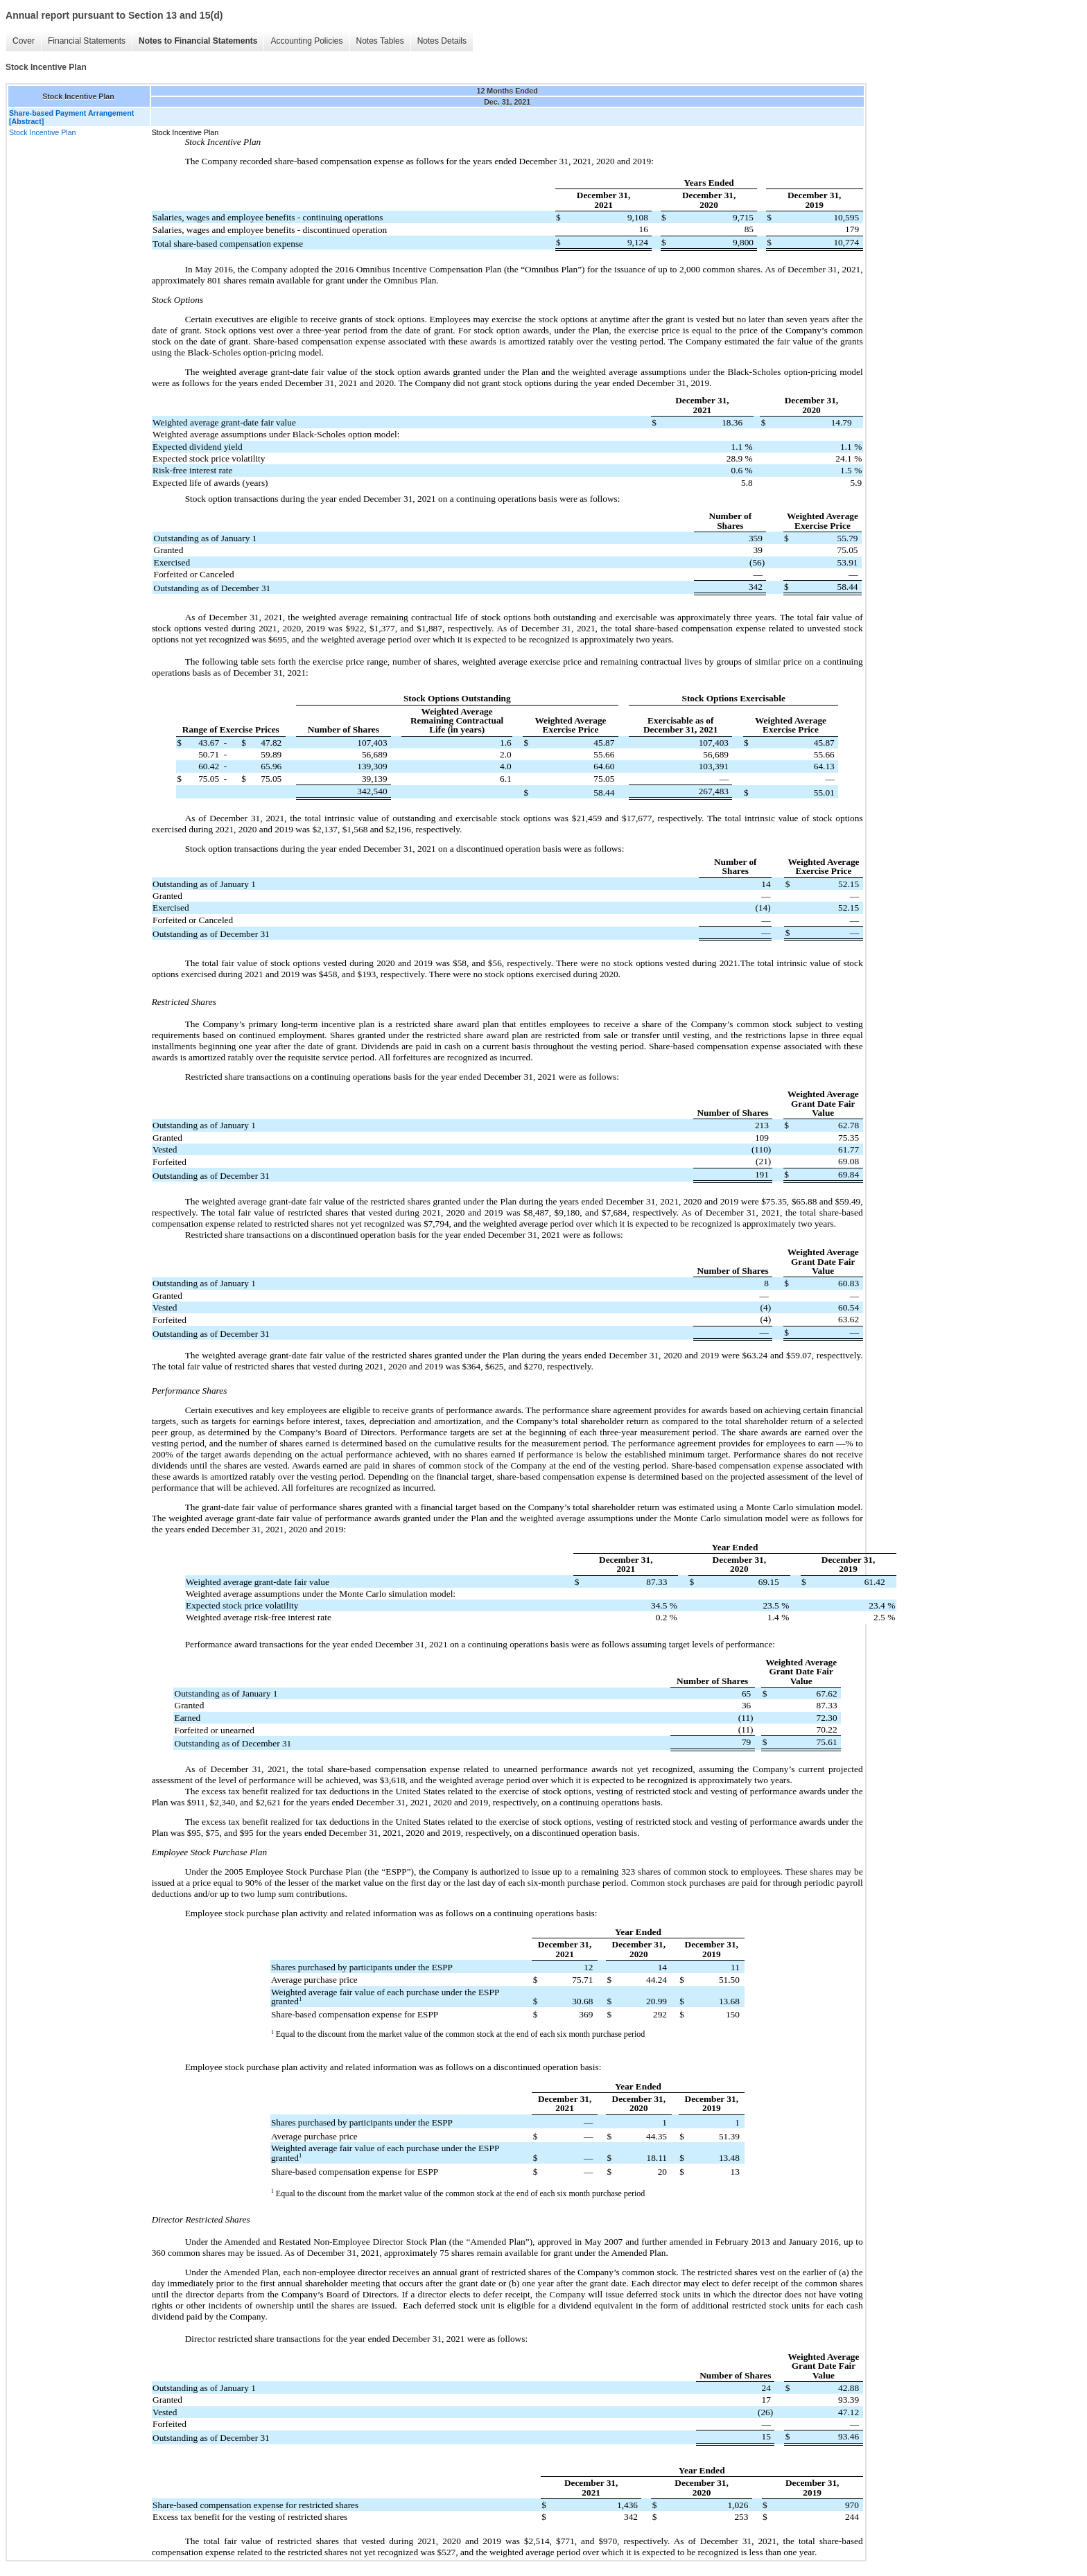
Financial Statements (86, 41)
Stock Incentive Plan (42, 132)
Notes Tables (380, 41)
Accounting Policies (306, 41)
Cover (23, 41)
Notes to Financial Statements (198, 41)
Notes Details (442, 41)
